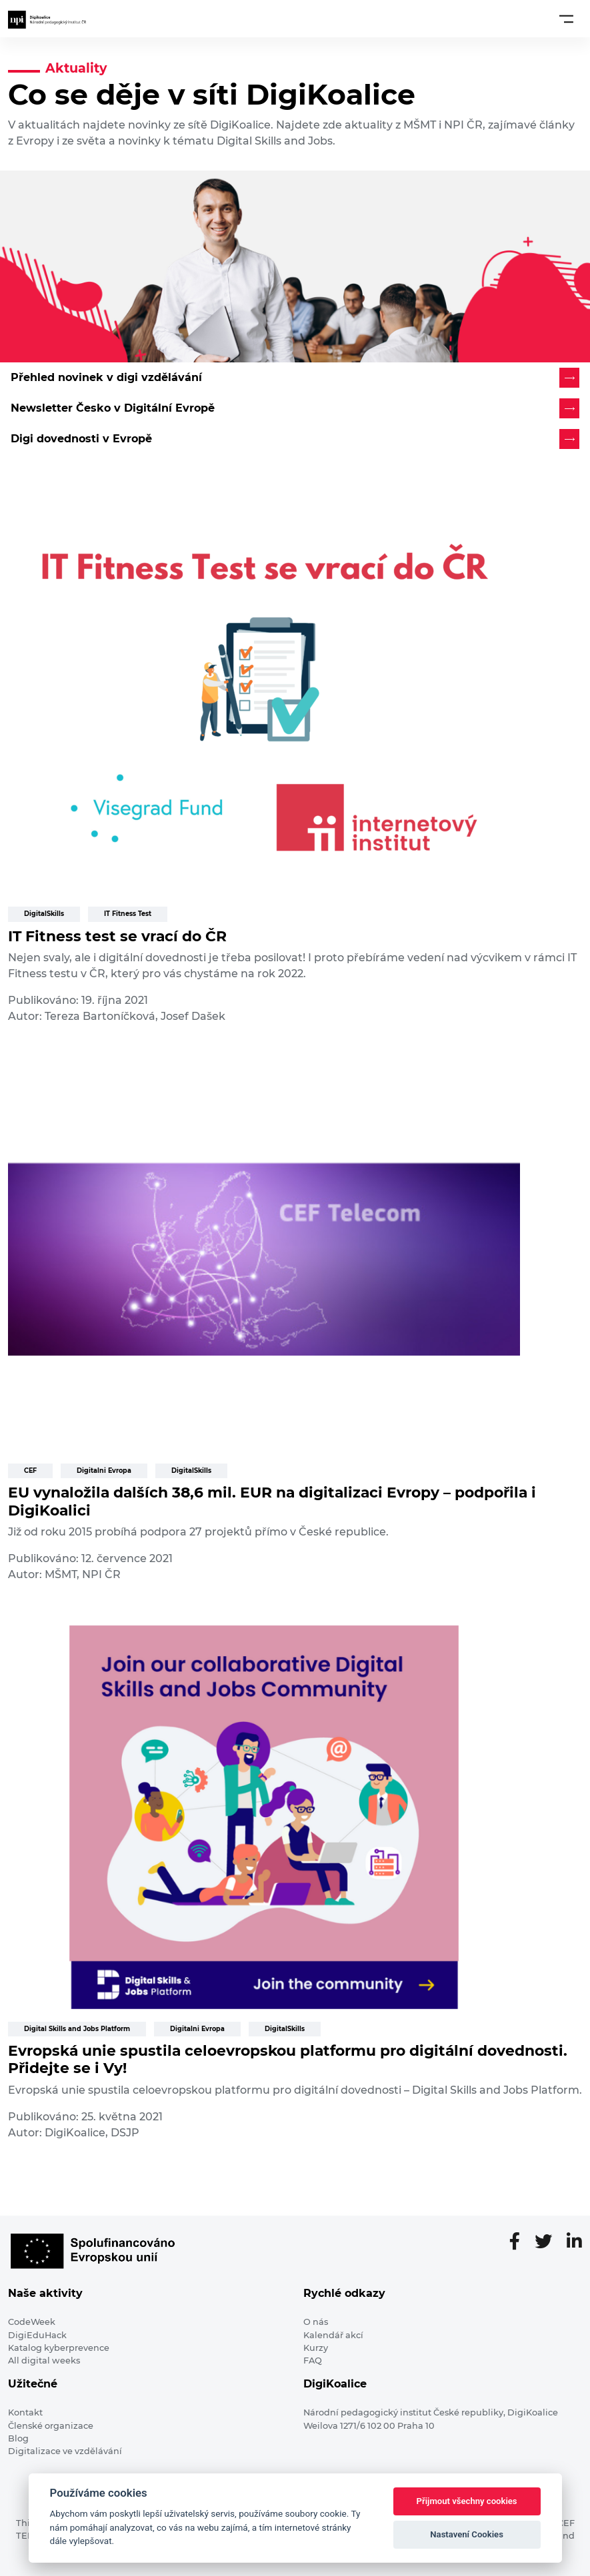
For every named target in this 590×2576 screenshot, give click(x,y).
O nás (315, 2322)
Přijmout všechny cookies (467, 2501)
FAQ (312, 2360)
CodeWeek (31, 2322)
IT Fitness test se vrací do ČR (117, 936)
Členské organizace (50, 2426)
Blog (18, 2438)
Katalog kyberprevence (58, 2348)
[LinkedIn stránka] (574, 2242)
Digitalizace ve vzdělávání (65, 2451)
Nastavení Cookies (466, 2534)
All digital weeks (44, 2360)
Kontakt (25, 2412)
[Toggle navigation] (566, 18)
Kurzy (315, 2348)
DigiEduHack (37, 2335)
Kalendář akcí (333, 2335)
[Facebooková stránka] (520, 2242)
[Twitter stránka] (549, 2242)
